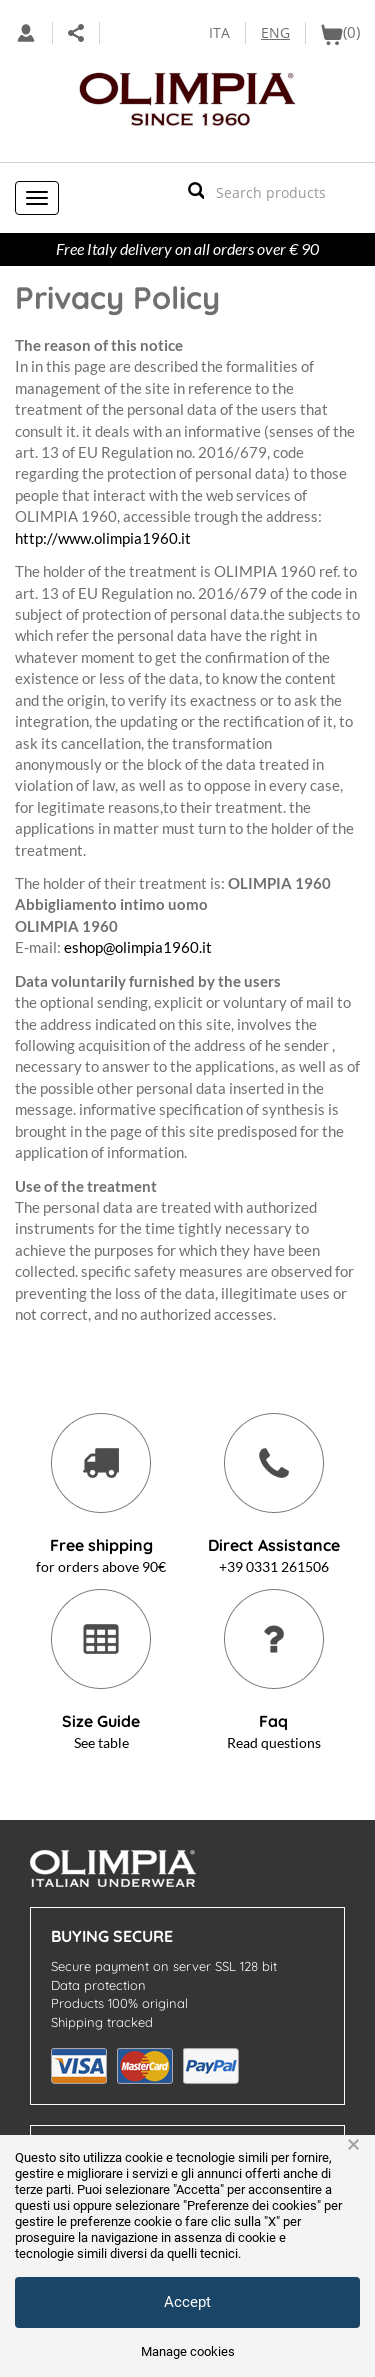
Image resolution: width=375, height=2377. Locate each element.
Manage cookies (188, 2351)
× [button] (353, 2145)
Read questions (274, 1742)
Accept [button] (187, 2302)
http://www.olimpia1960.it (103, 538)
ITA (219, 32)
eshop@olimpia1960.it (138, 947)
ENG (275, 32)
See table (101, 1742)
